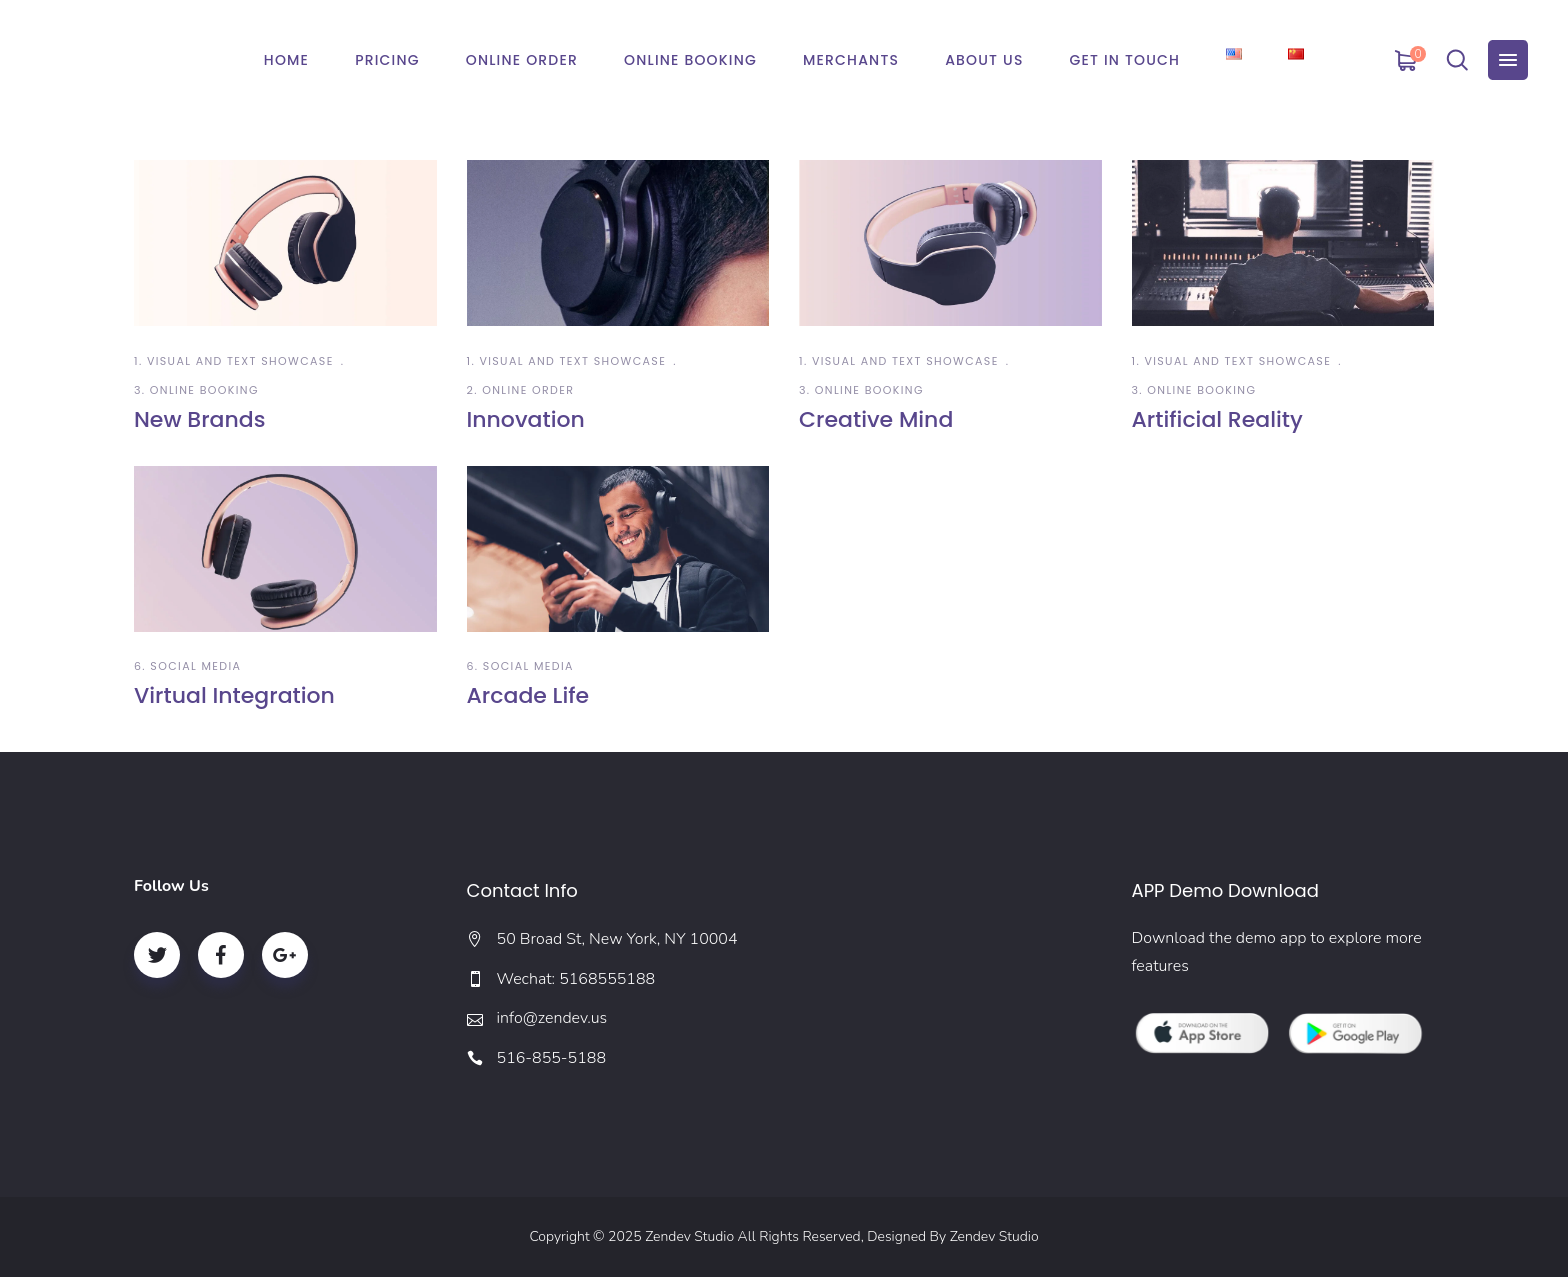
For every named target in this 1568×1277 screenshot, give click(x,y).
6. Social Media (187, 666)
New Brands (199, 419)
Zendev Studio (994, 1236)
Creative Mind (876, 419)
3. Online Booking (196, 390)
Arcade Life (528, 695)
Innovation (526, 419)
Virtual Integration (234, 695)
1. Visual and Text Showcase (234, 361)
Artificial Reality (1217, 419)
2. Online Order (521, 390)
